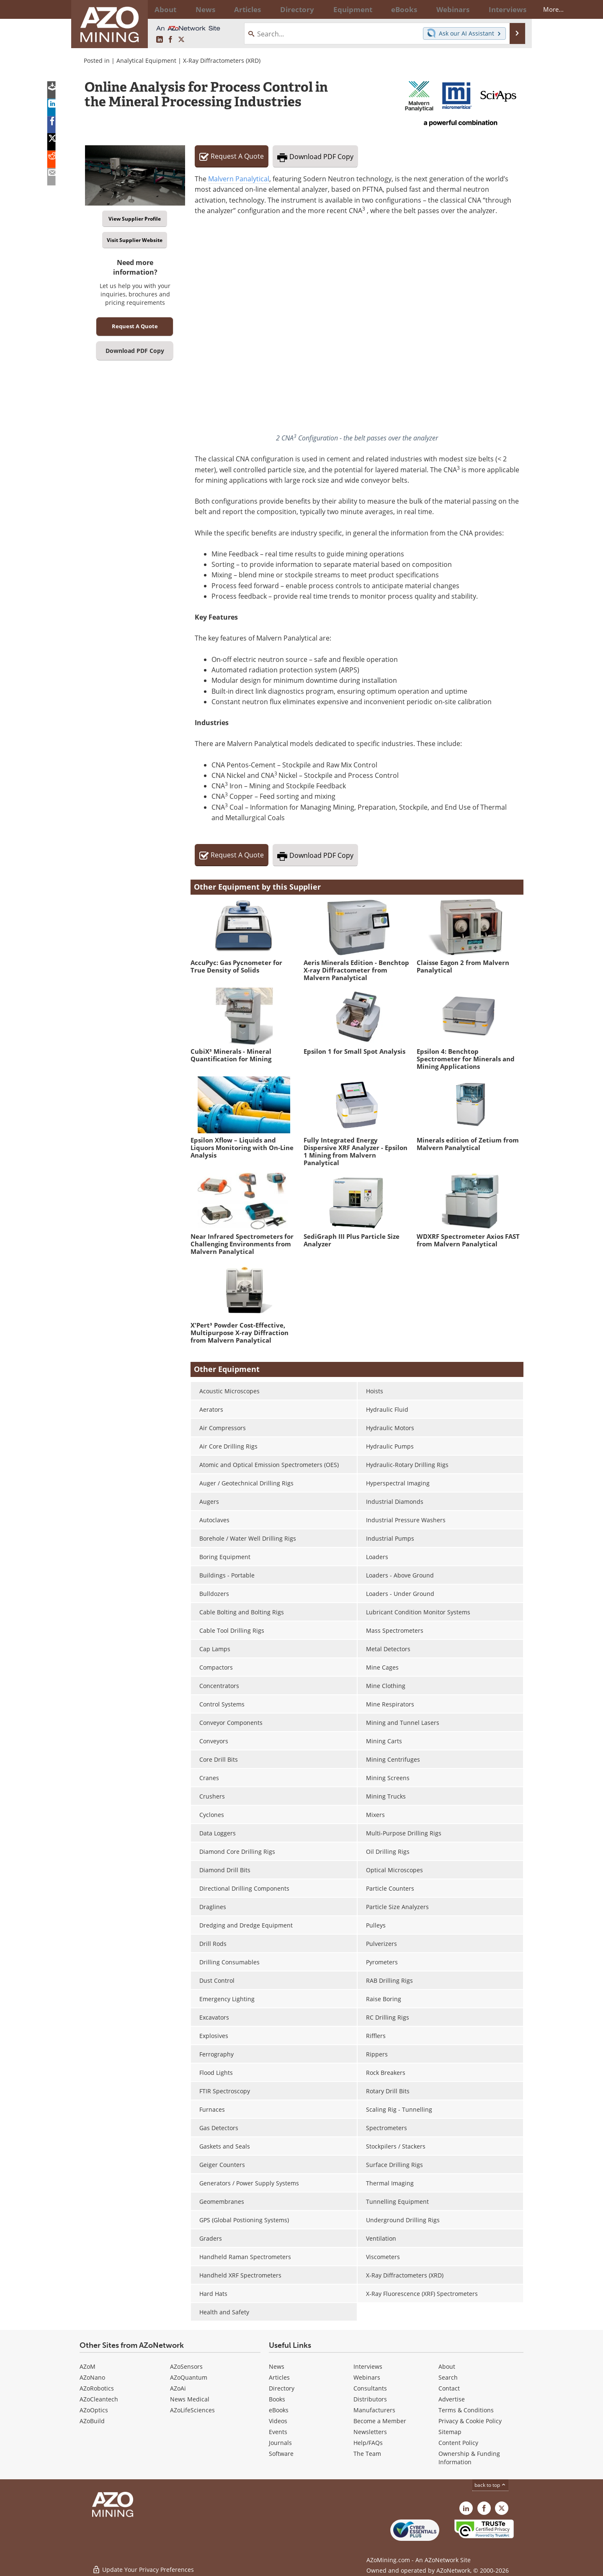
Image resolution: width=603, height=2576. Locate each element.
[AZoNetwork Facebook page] (170, 39)
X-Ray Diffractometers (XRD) (221, 60)
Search (448, 2377)
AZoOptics (94, 2410)
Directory (278, 9)
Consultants (370, 2388)
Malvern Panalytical (238, 178)
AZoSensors (186, 2366)
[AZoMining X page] (181, 39)
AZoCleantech (99, 2399)
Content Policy (458, 2443)
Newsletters (370, 2432)
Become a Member (379, 2421)
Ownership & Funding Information (469, 2458)
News (276, 2366)
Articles (279, 2377)
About (446, 2366)
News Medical (189, 2399)
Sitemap (449, 2432)
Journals (280, 2443)
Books (277, 2399)
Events (278, 2432)
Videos (278, 2421)
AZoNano (92, 2377)
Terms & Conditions (466, 2410)
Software (281, 2454)
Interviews (367, 2366)
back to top (490, 2485)
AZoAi (178, 2388)
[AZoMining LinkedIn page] (159, 39)
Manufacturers (374, 2410)
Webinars (366, 2377)
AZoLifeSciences (192, 2410)
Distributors (370, 2399)
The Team (367, 2454)
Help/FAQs (368, 2443)
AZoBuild (92, 2421)
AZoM (87, 2366)
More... (512, 9)
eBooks (279, 2410)
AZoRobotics (97, 2388)
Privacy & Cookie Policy (470, 2421)
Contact (449, 2388)
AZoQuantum (188, 2377)
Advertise (451, 2399)
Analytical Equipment (146, 60)
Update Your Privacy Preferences (143, 2565)
